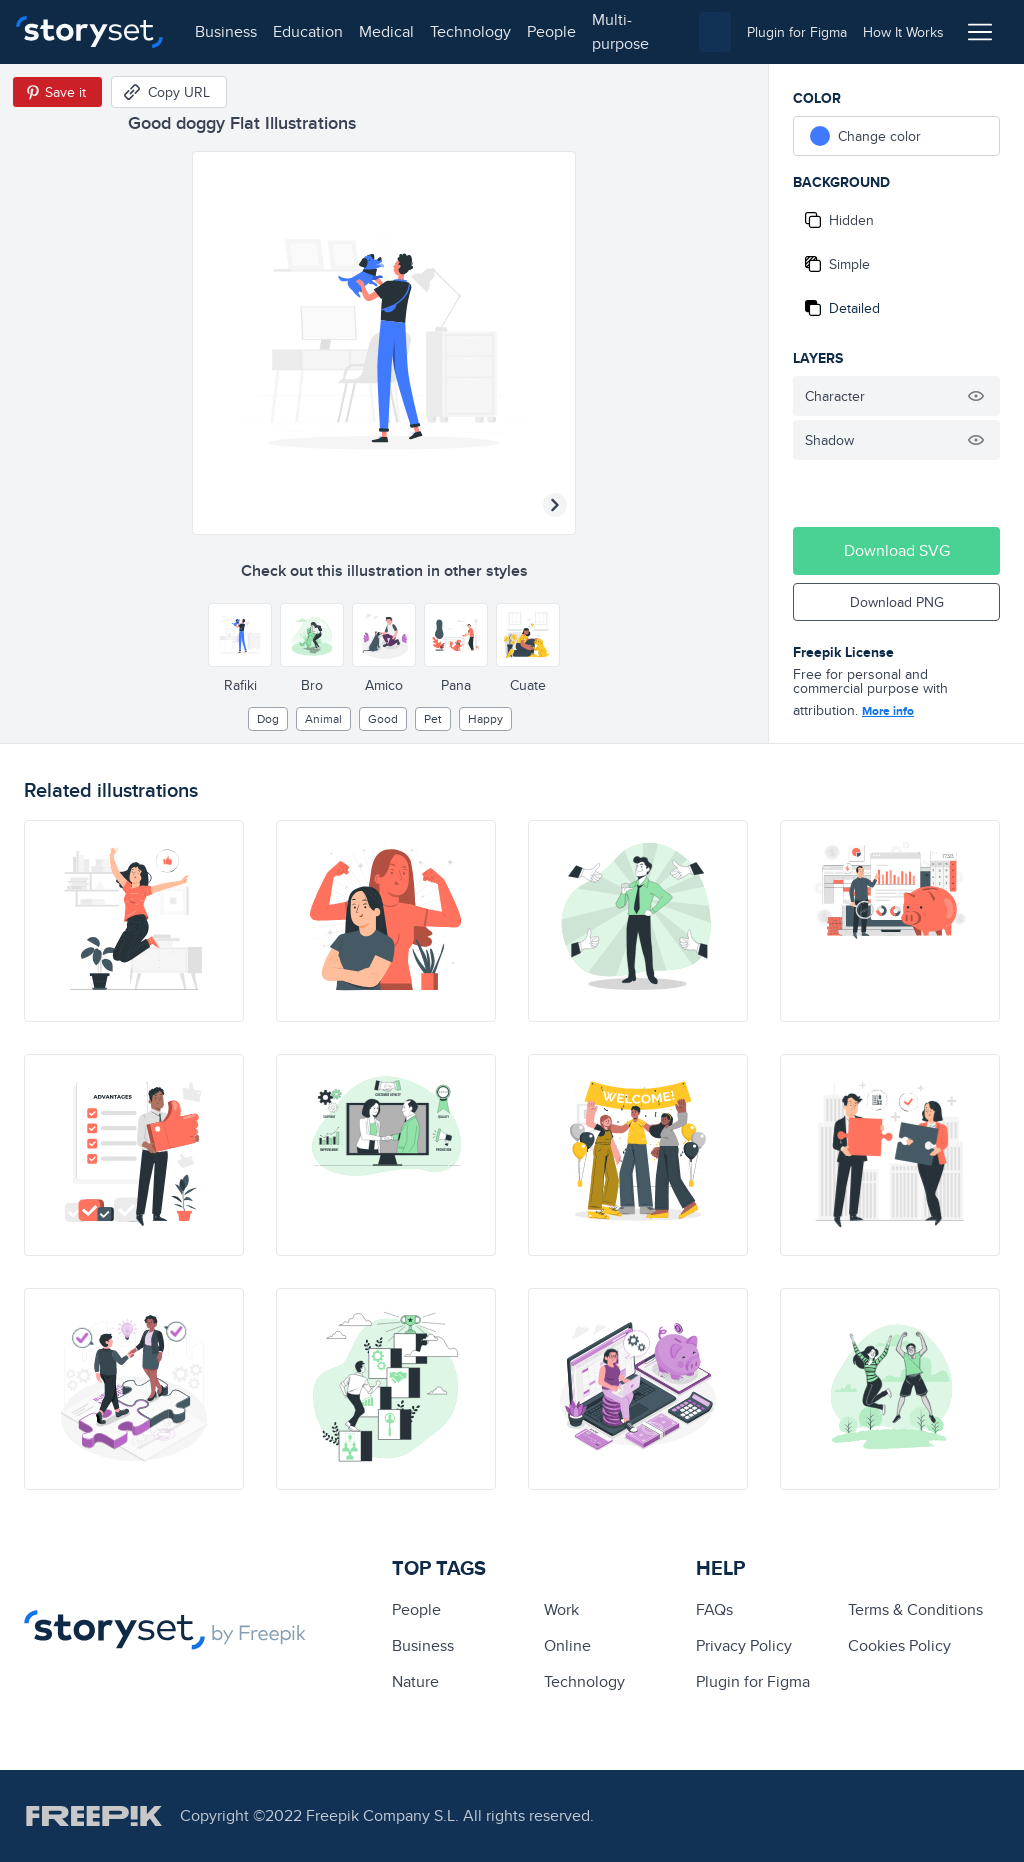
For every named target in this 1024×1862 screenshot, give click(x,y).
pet (433, 718)
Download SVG (897, 550)
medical (386, 31)
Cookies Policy (899, 1645)
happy (485, 718)
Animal (323, 718)
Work (561, 1609)
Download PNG (897, 602)
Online (567, 1645)
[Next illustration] (555, 505)
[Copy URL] (169, 92)
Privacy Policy (744, 1645)
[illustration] (134, 921)
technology (470, 31)
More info (888, 711)
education (308, 31)
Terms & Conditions (915, 1609)
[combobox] (715, 32)
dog (268, 718)
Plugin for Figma (753, 1681)
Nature (415, 1681)
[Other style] (240, 635)
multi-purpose (620, 31)
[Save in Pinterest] (57, 92)
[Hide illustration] (976, 396)
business (226, 31)
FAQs (714, 1609)
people (551, 31)
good (383, 718)
